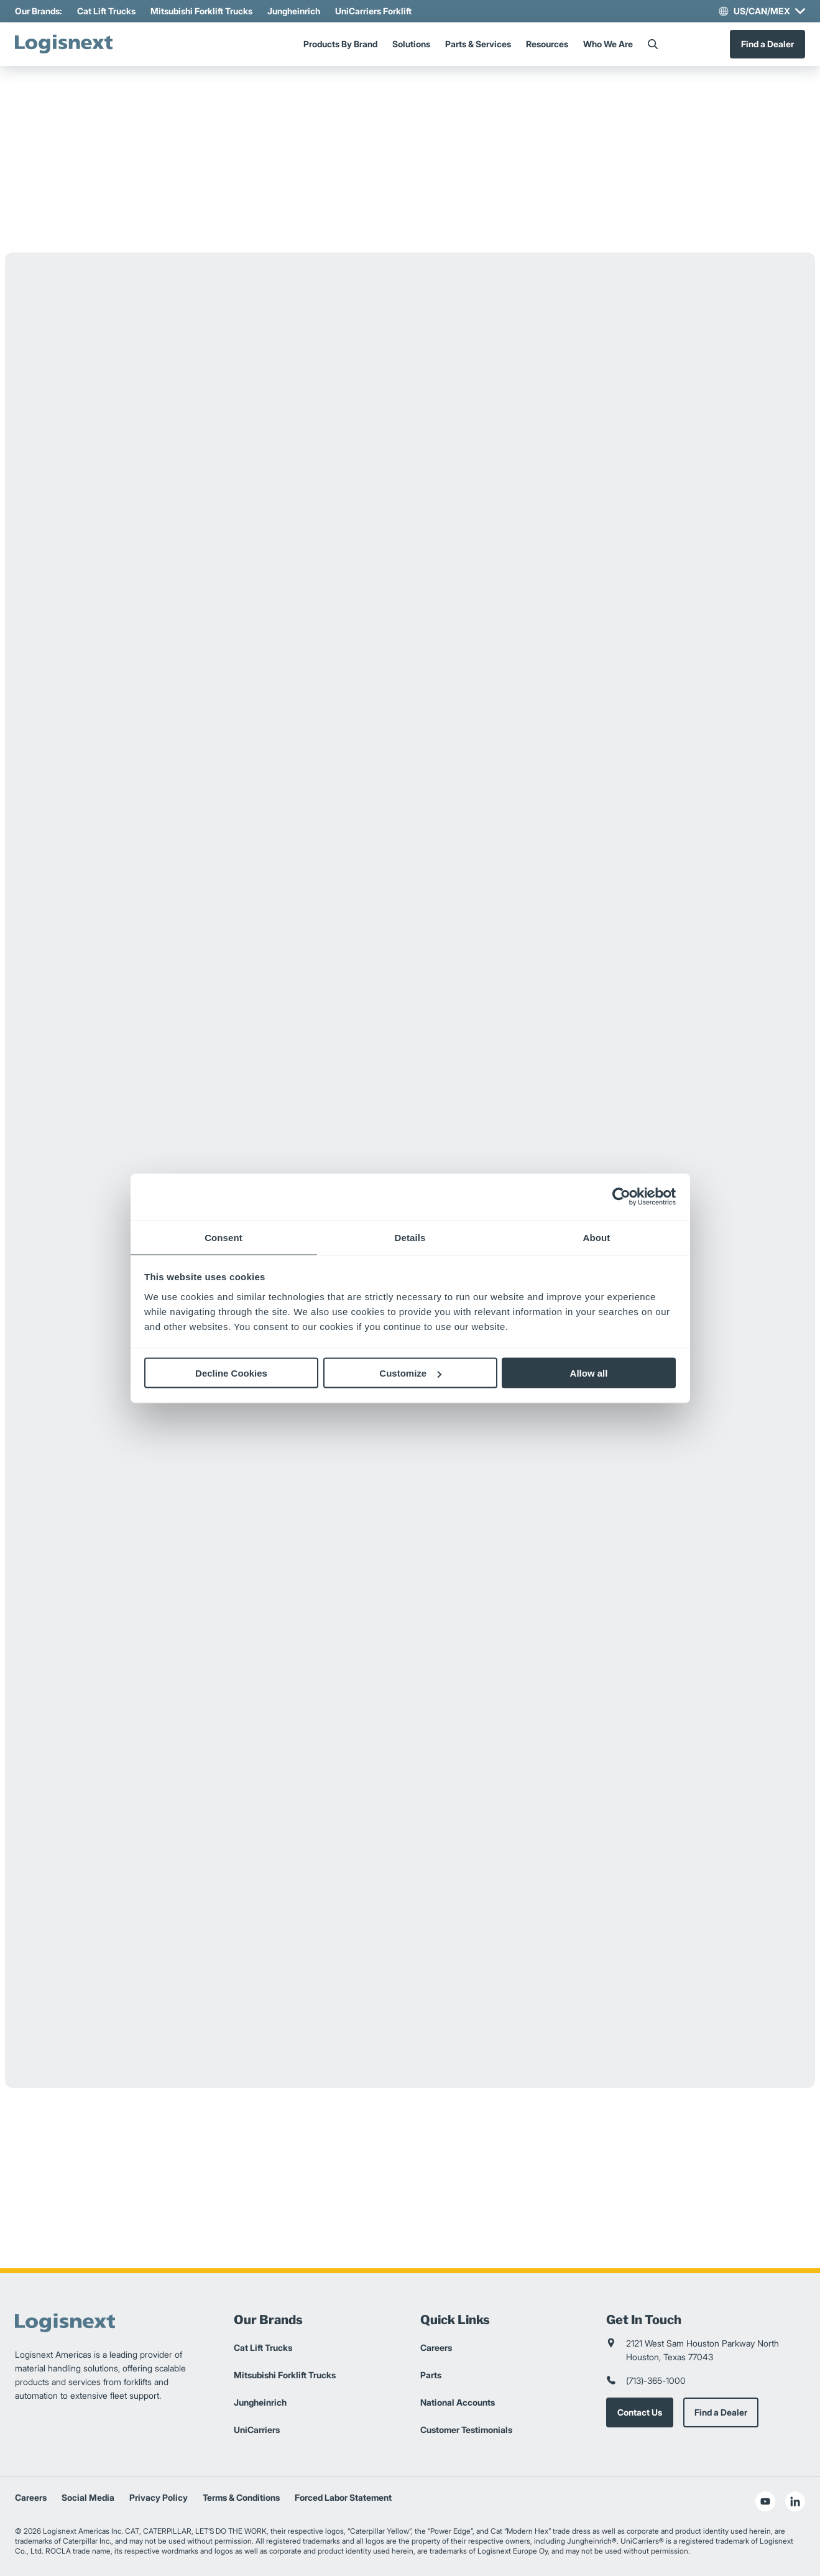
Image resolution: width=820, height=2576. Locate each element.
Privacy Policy (158, 2497)
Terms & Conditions (241, 2497)
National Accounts (457, 2402)
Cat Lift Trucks (106, 11)
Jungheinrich (293, 11)
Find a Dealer (767, 44)
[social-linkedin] (795, 2501)
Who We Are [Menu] (608, 44)
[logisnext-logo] (68, 44)
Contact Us (639, 2412)
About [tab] (596, 1237)
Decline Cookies (231, 1373)
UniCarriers (257, 2429)
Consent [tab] (223, 1237)
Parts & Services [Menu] (478, 44)
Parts (430, 2375)
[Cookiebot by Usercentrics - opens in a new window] (621, 1197)
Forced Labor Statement (343, 2497)
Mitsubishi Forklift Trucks (201, 11)
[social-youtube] (765, 2501)
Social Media (88, 2497)
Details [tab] (410, 1237)
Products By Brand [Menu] (340, 44)
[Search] (653, 44)
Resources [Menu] (547, 44)
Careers (436, 2347)
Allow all (589, 1373)
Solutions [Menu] (411, 44)
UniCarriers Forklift (373, 11)
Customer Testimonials (466, 2429)
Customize (410, 1373)
